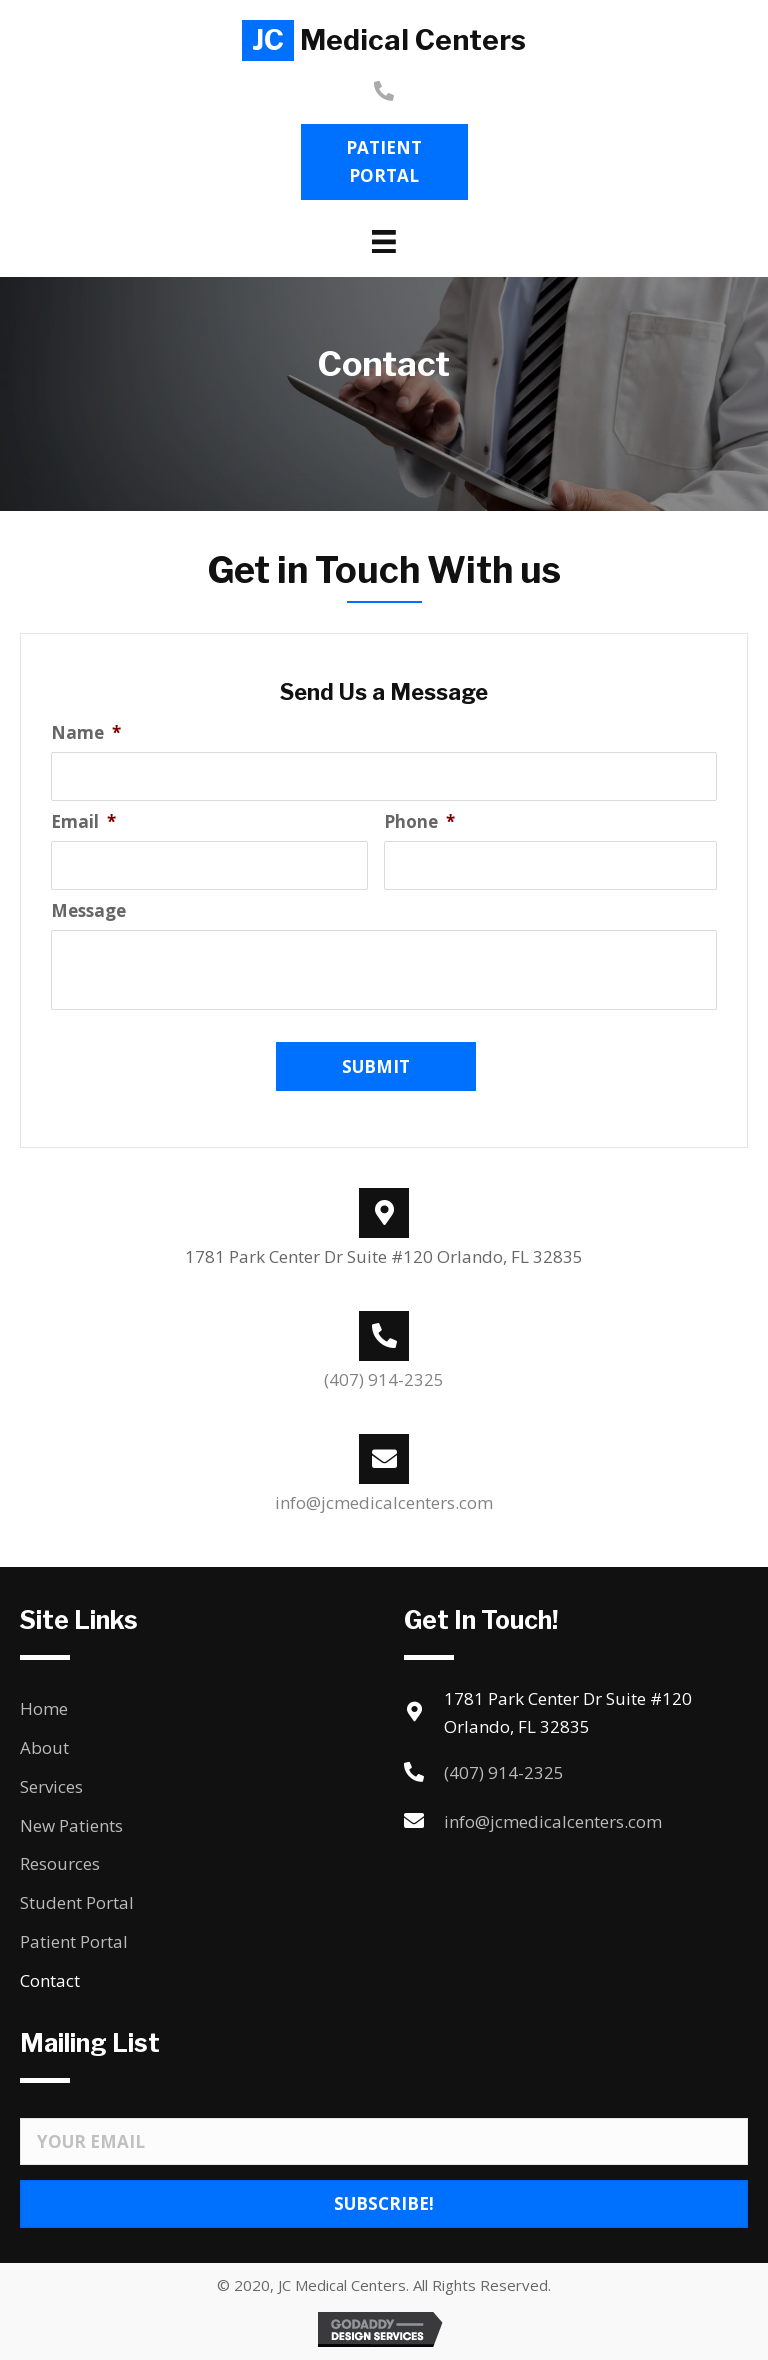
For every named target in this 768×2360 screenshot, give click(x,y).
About (44, 1747)
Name (86, 733)
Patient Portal (74, 1941)
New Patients (71, 1825)
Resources (60, 1863)
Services (51, 1786)
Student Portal (77, 1902)
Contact (50, 1980)
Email (83, 822)
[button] (384, 162)
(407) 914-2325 (384, 1379)
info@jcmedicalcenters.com (384, 1502)
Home (44, 1708)
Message (88, 911)
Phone (419, 822)
